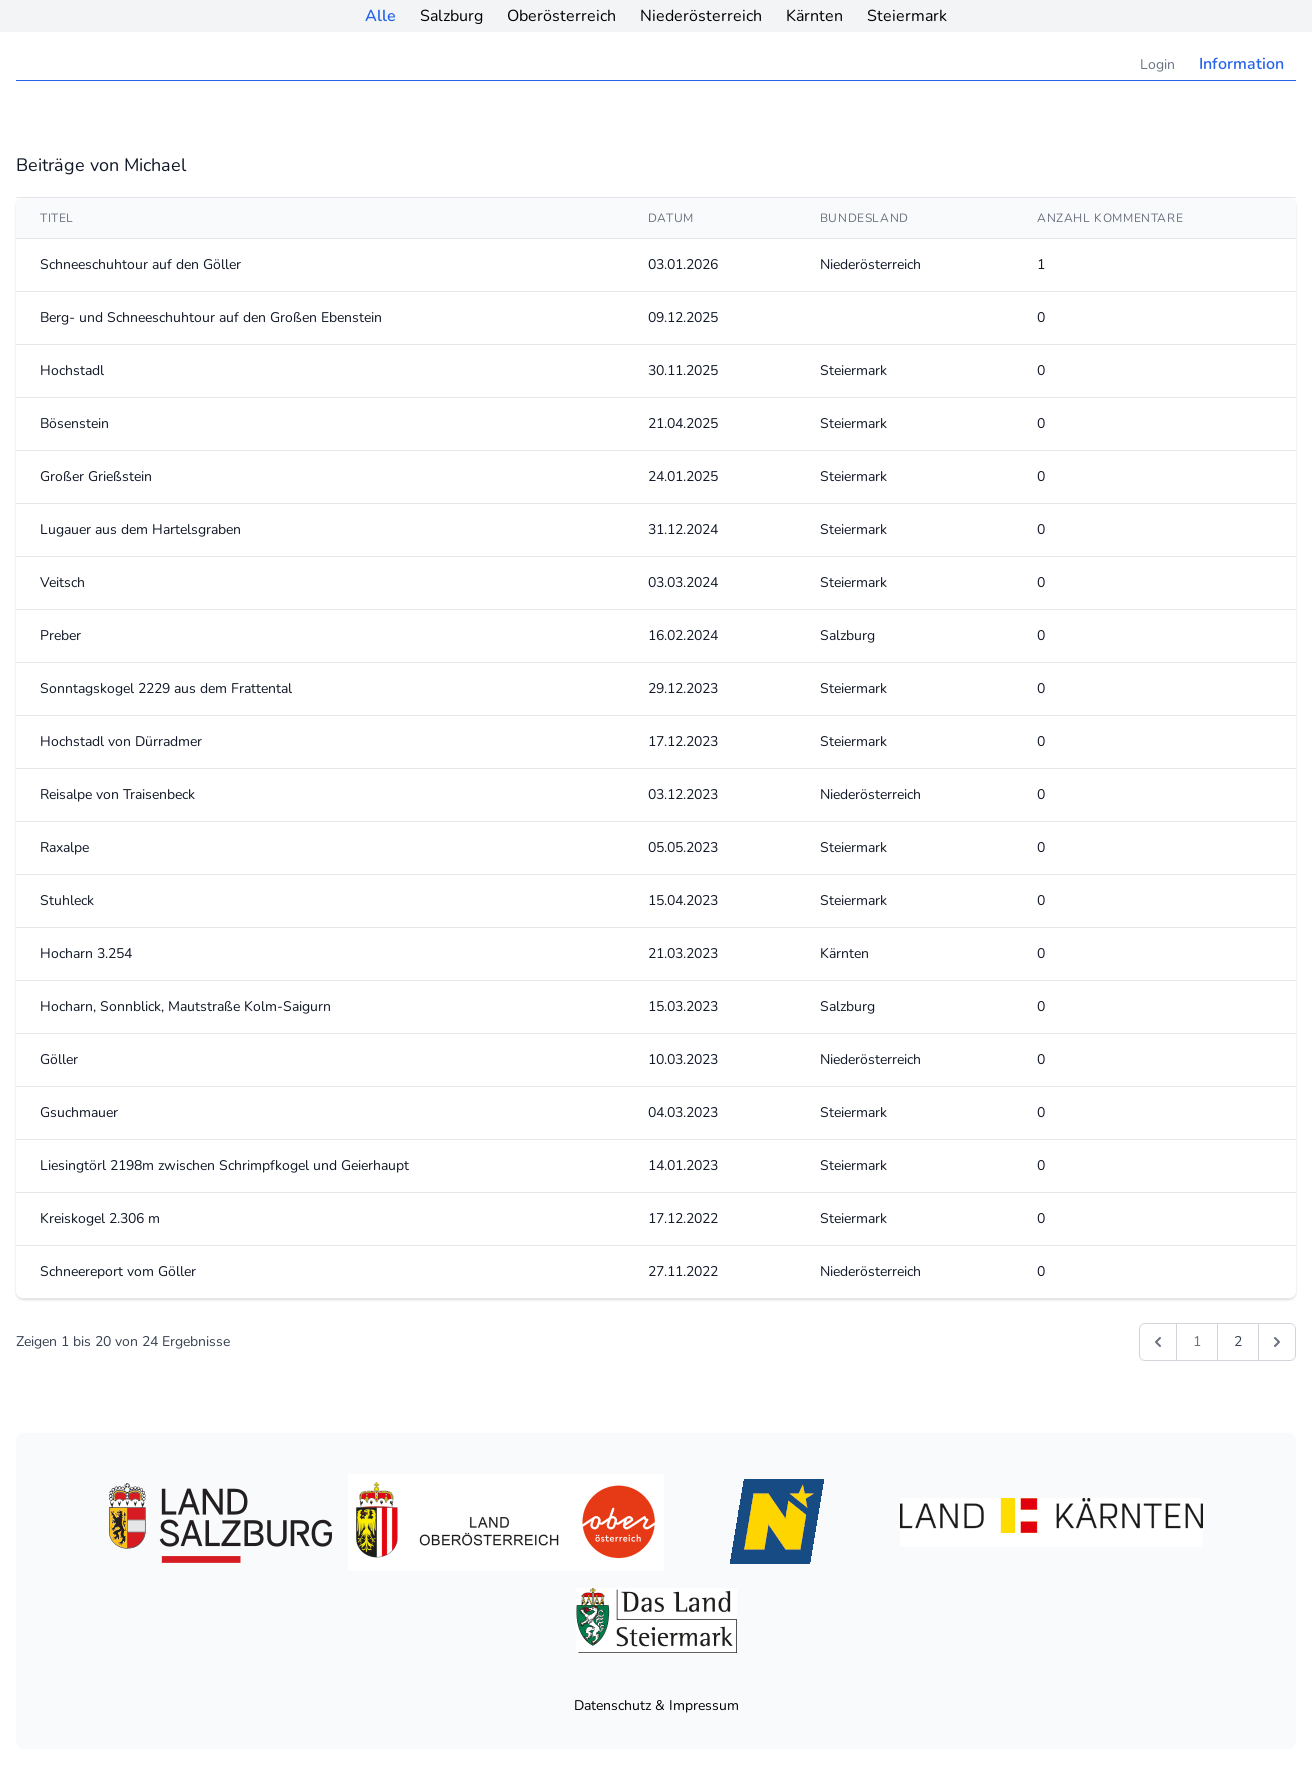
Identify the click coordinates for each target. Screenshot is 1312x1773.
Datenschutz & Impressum (656, 1705)
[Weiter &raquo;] (1277, 1342)
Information (1241, 64)
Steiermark (907, 16)
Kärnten (814, 16)
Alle (380, 16)
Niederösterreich (701, 16)
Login (1157, 64)
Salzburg (451, 16)
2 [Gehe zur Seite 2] (1238, 1341)
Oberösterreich (561, 16)
